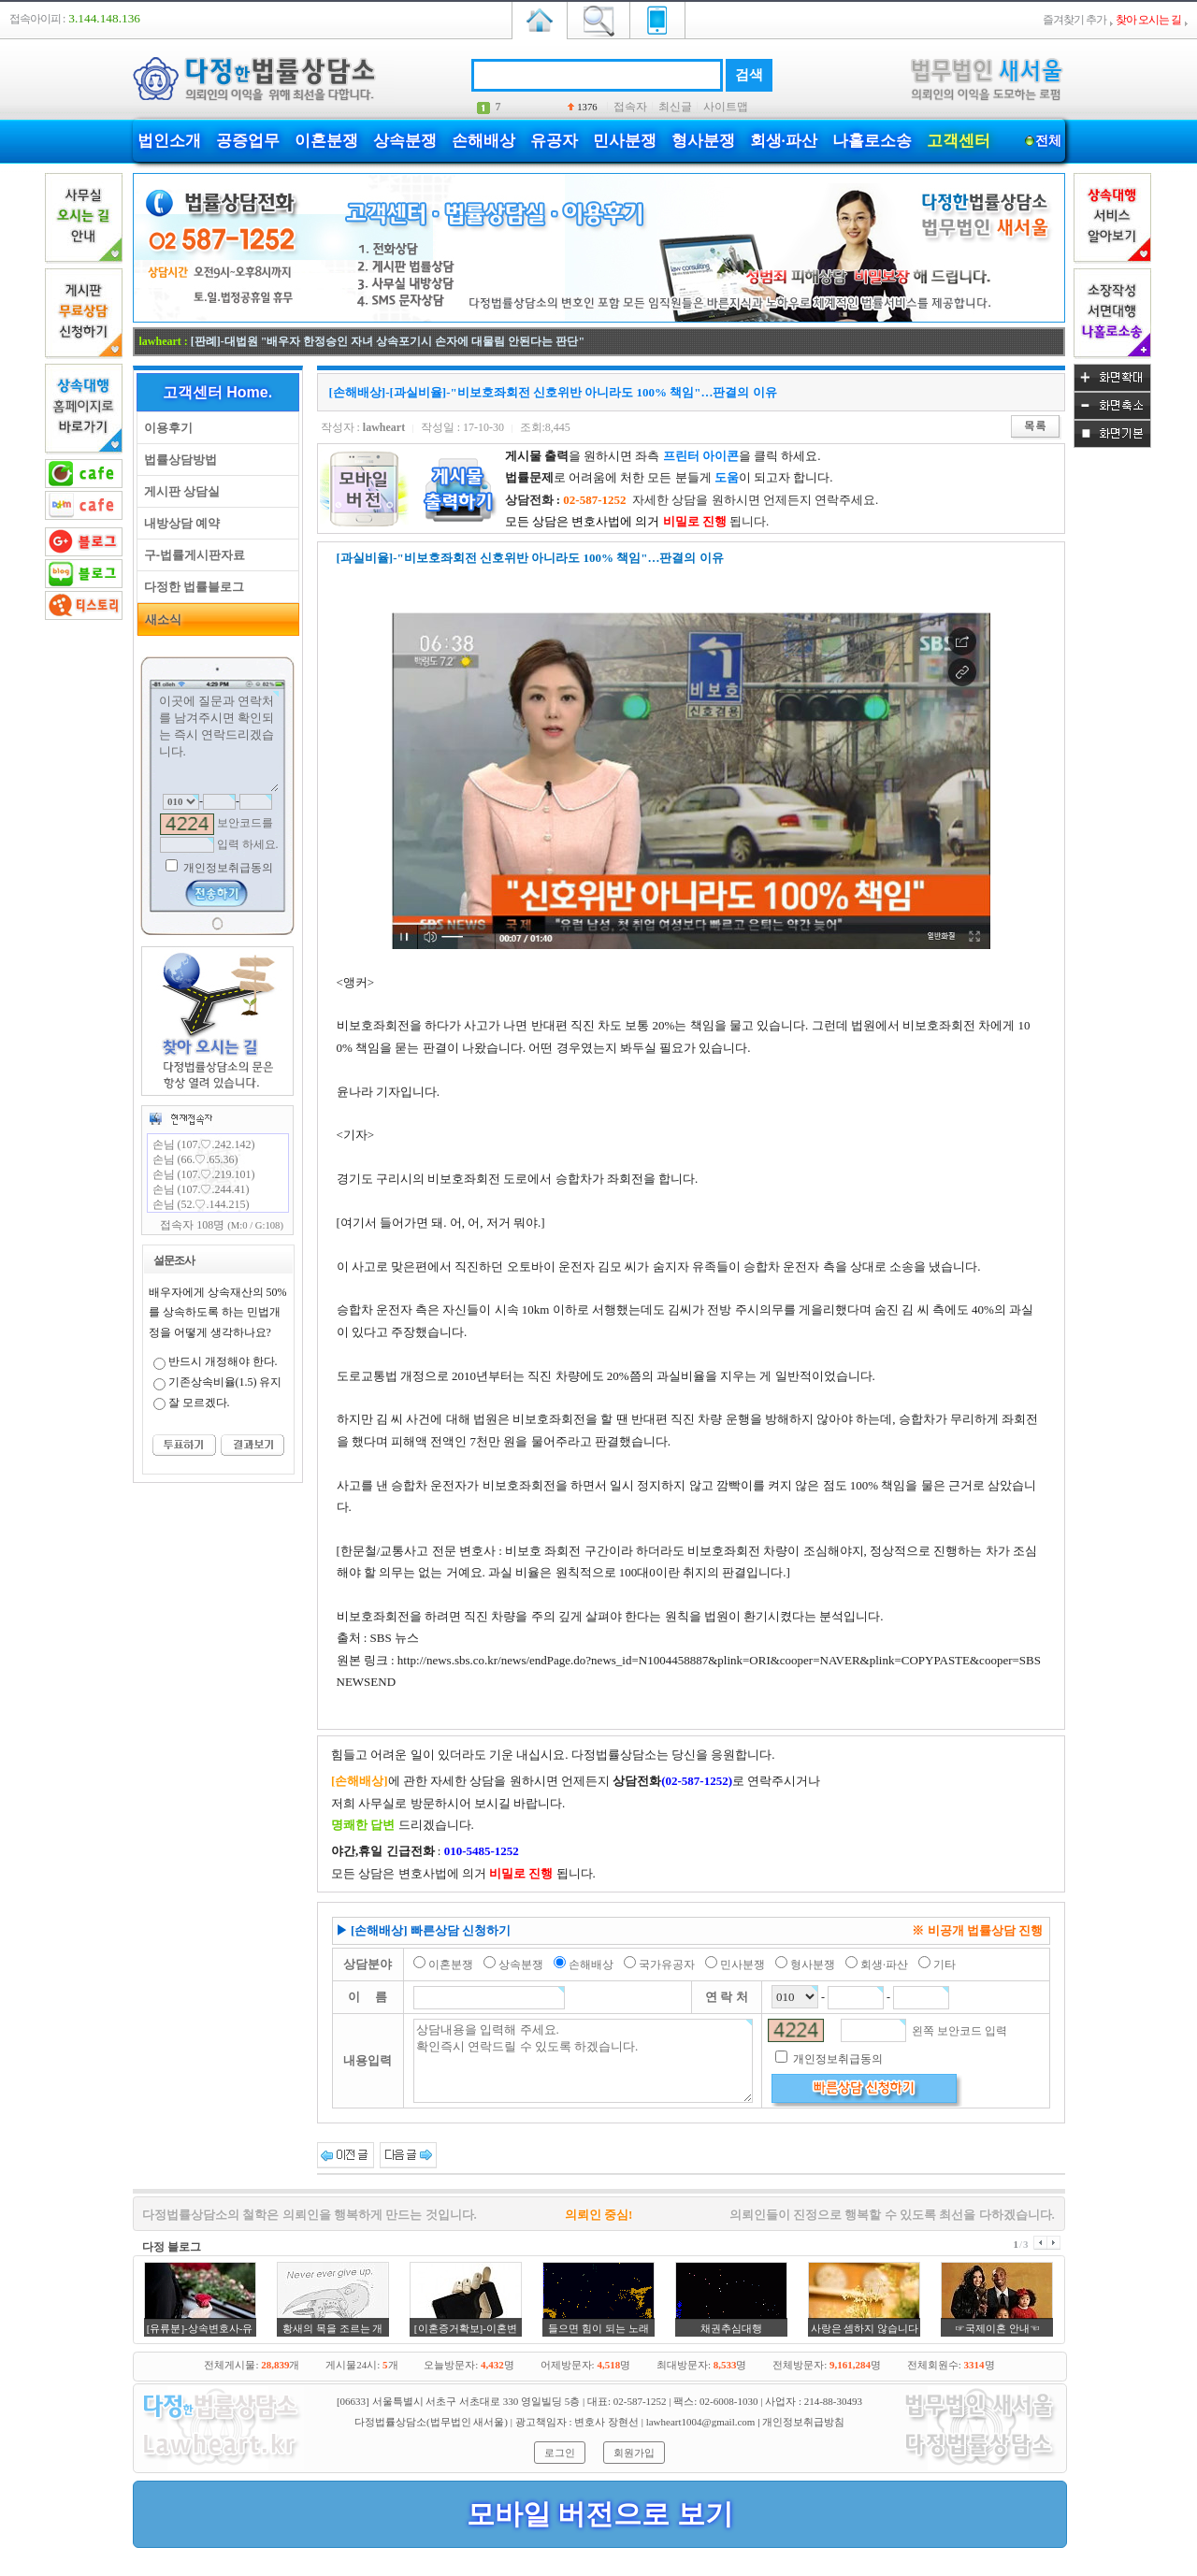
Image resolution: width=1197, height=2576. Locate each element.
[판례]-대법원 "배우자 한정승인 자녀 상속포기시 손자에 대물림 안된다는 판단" (387, 341)
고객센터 (958, 141)
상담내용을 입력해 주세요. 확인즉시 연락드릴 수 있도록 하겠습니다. (583, 2061)
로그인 (559, 2452)
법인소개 (169, 141)
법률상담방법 (177, 460)
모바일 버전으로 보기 (600, 2513)
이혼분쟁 (326, 141)
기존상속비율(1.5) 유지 (225, 1382)
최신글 (675, 106)
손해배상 (483, 141)
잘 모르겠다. (199, 1402)
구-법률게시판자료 (191, 555)
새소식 (159, 619)
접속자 (630, 106)
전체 (1048, 141)
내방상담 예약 (179, 523)
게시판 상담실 (179, 491)
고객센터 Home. (217, 392)
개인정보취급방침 (803, 2421)
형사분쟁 (703, 141)
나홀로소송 (872, 141)
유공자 (554, 141)
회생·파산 (783, 141)
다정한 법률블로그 (191, 587)
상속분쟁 (405, 141)
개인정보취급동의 (226, 867)
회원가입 (634, 2452)
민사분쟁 (624, 141)
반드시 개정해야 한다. (223, 1361)
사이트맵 (725, 106)
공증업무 (248, 141)
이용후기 (165, 428)
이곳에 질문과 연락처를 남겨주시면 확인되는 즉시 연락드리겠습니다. (218, 741)
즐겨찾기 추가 (1074, 19)
